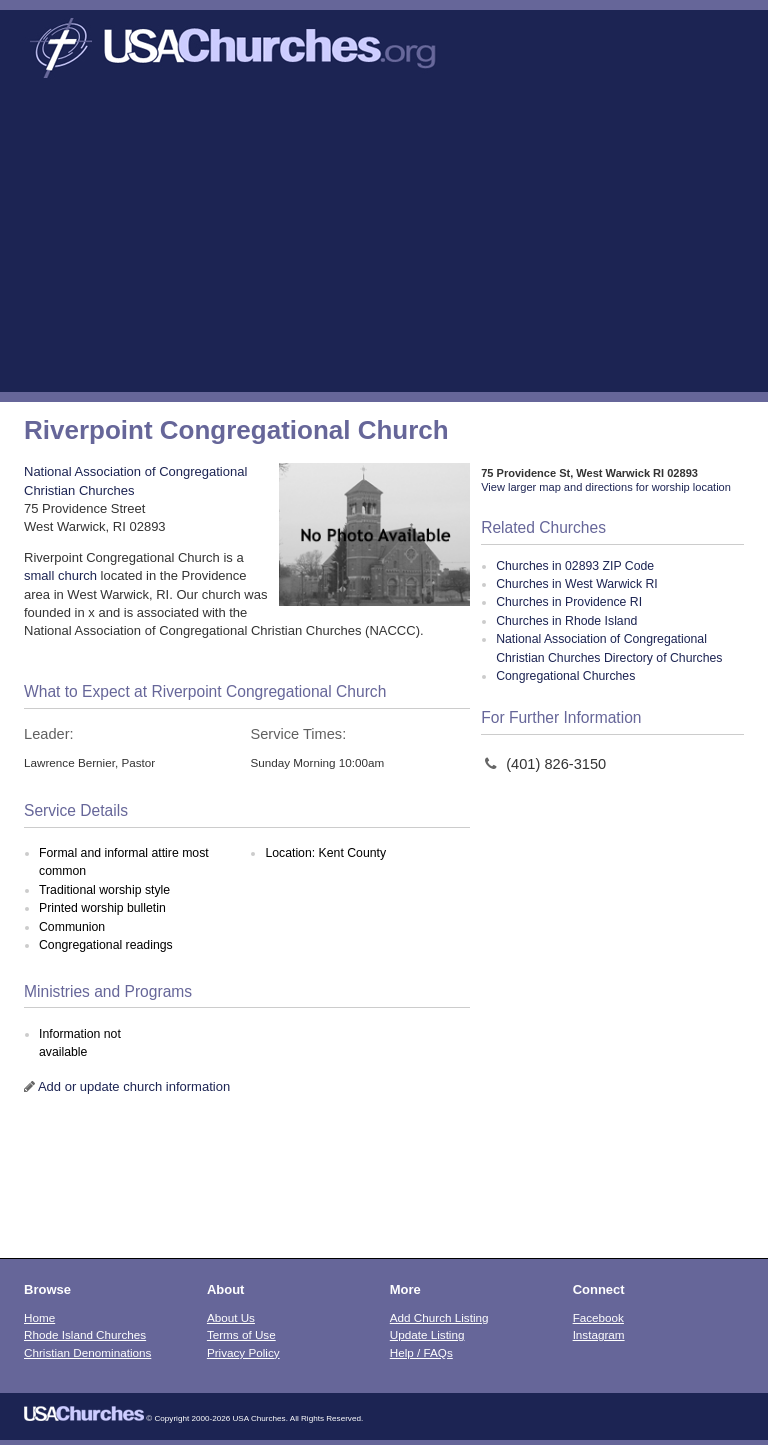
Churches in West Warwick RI (577, 584)
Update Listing (427, 1334)
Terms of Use (241, 1334)
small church (60, 575)
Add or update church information (134, 1086)
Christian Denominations (87, 1352)
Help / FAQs (421, 1352)
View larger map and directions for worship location (606, 487)
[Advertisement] (384, 242)
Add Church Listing (439, 1317)
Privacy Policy (243, 1352)
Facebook (598, 1317)
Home (39, 1317)
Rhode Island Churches (85, 1334)
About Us (231, 1317)
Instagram (599, 1334)
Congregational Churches (565, 676)
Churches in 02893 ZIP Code (575, 566)
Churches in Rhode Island (566, 621)
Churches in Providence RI (569, 602)
